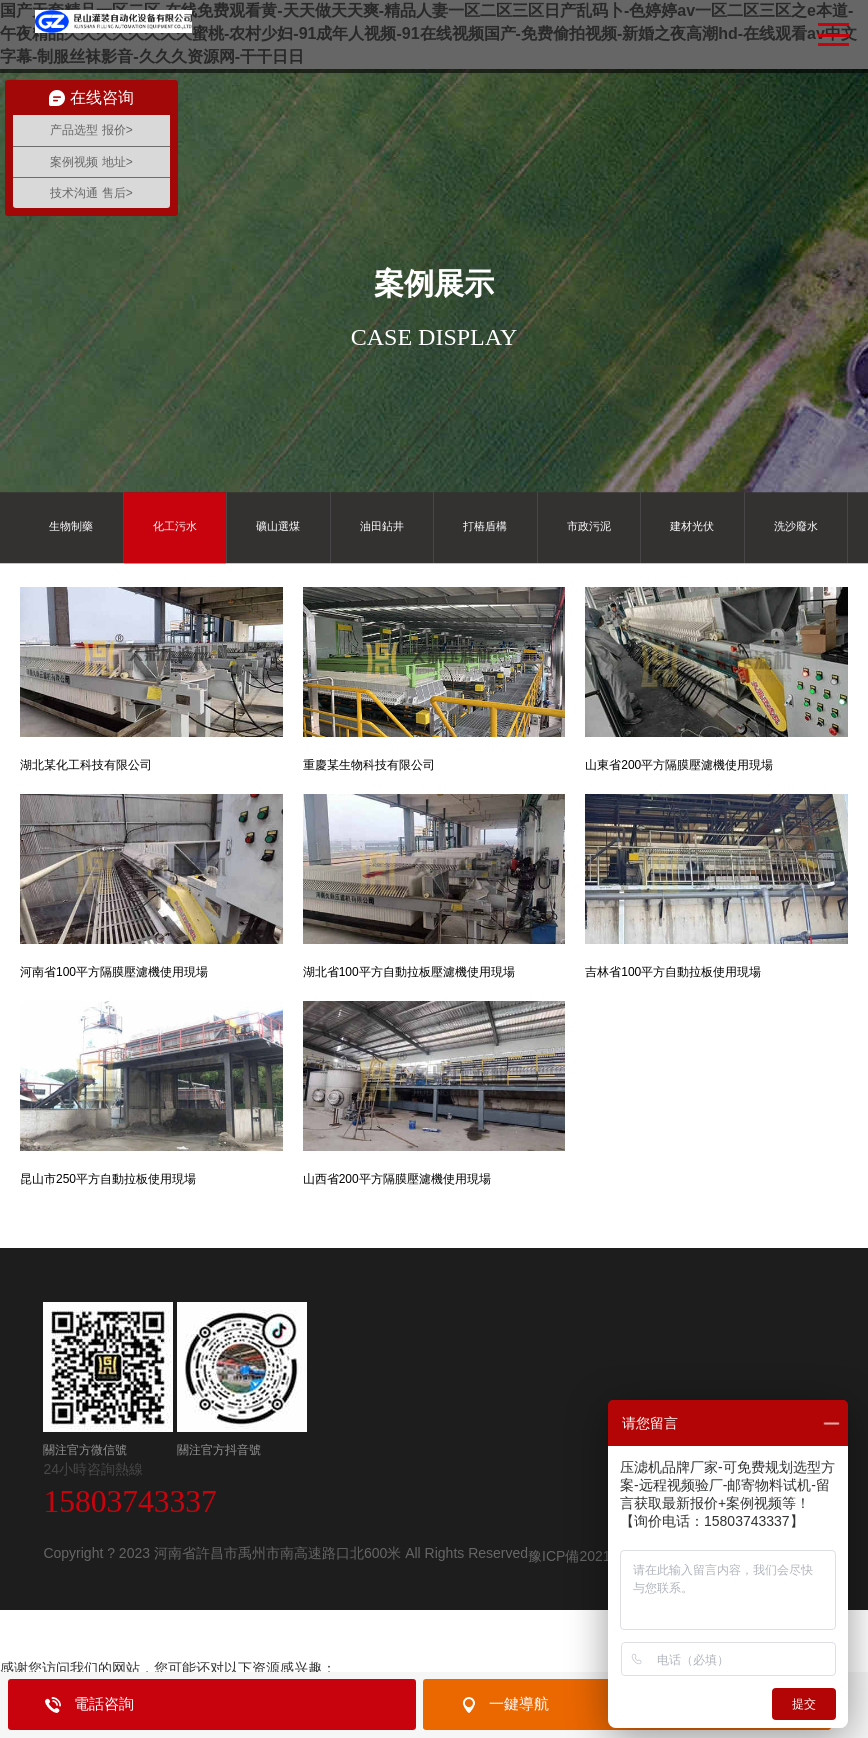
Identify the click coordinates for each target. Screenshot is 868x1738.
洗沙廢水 (796, 527)
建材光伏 (692, 527)
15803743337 (129, 1501)
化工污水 (175, 527)
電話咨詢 (104, 1704)
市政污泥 (589, 527)
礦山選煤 (278, 527)
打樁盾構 (485, 527)
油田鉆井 (382, 527)
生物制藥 (71, 527)
